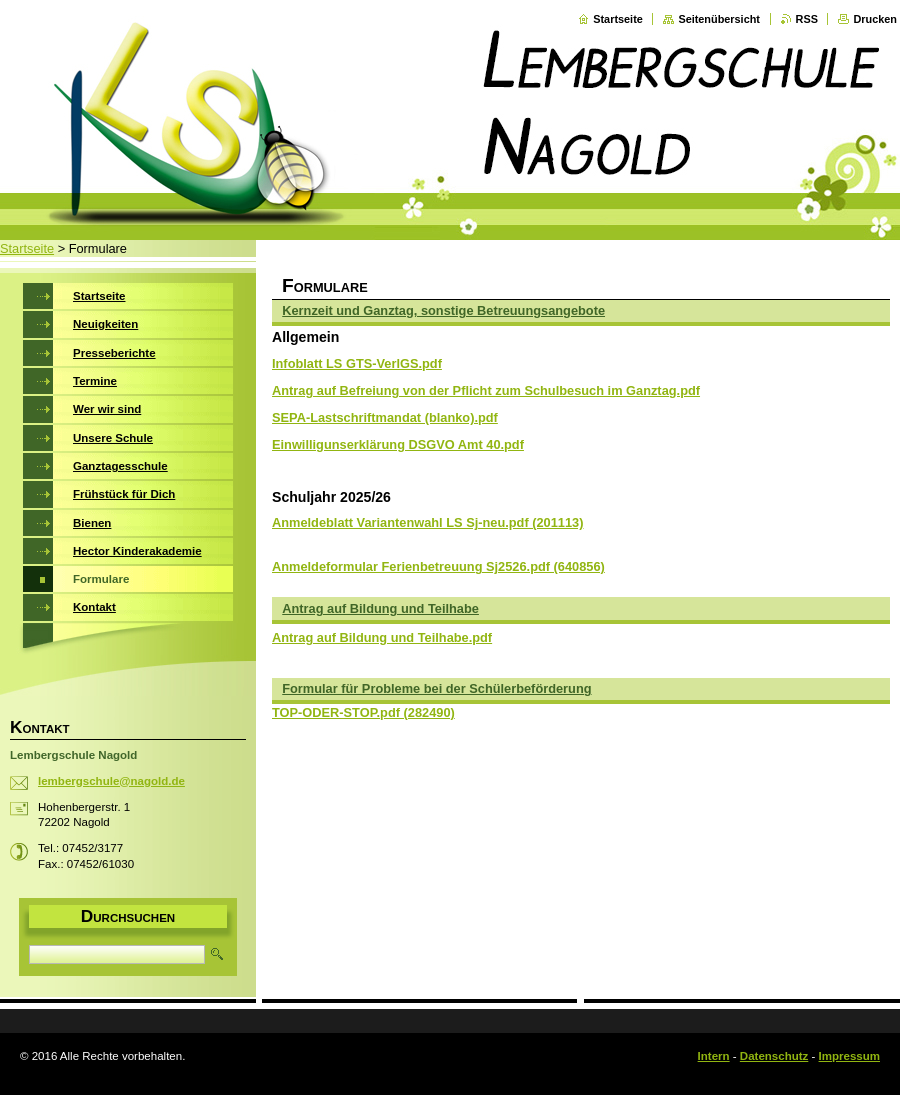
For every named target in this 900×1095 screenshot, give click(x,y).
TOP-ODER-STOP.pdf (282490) (363, 712)
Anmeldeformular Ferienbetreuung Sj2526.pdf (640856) (438, 566)
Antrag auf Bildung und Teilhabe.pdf (382, 637)
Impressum (849, 1056)
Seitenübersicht (719, 19)
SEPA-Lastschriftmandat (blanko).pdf (385, 417)
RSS (807, 19)
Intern (714, 1056)
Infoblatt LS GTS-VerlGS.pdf (357, 363)
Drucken (875, 19)
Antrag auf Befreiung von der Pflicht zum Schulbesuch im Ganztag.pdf (486, 390)
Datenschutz (774, 1056)
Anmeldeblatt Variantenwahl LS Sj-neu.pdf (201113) (427, 522)
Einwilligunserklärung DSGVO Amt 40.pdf (398, 444)
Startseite (618, 19)
